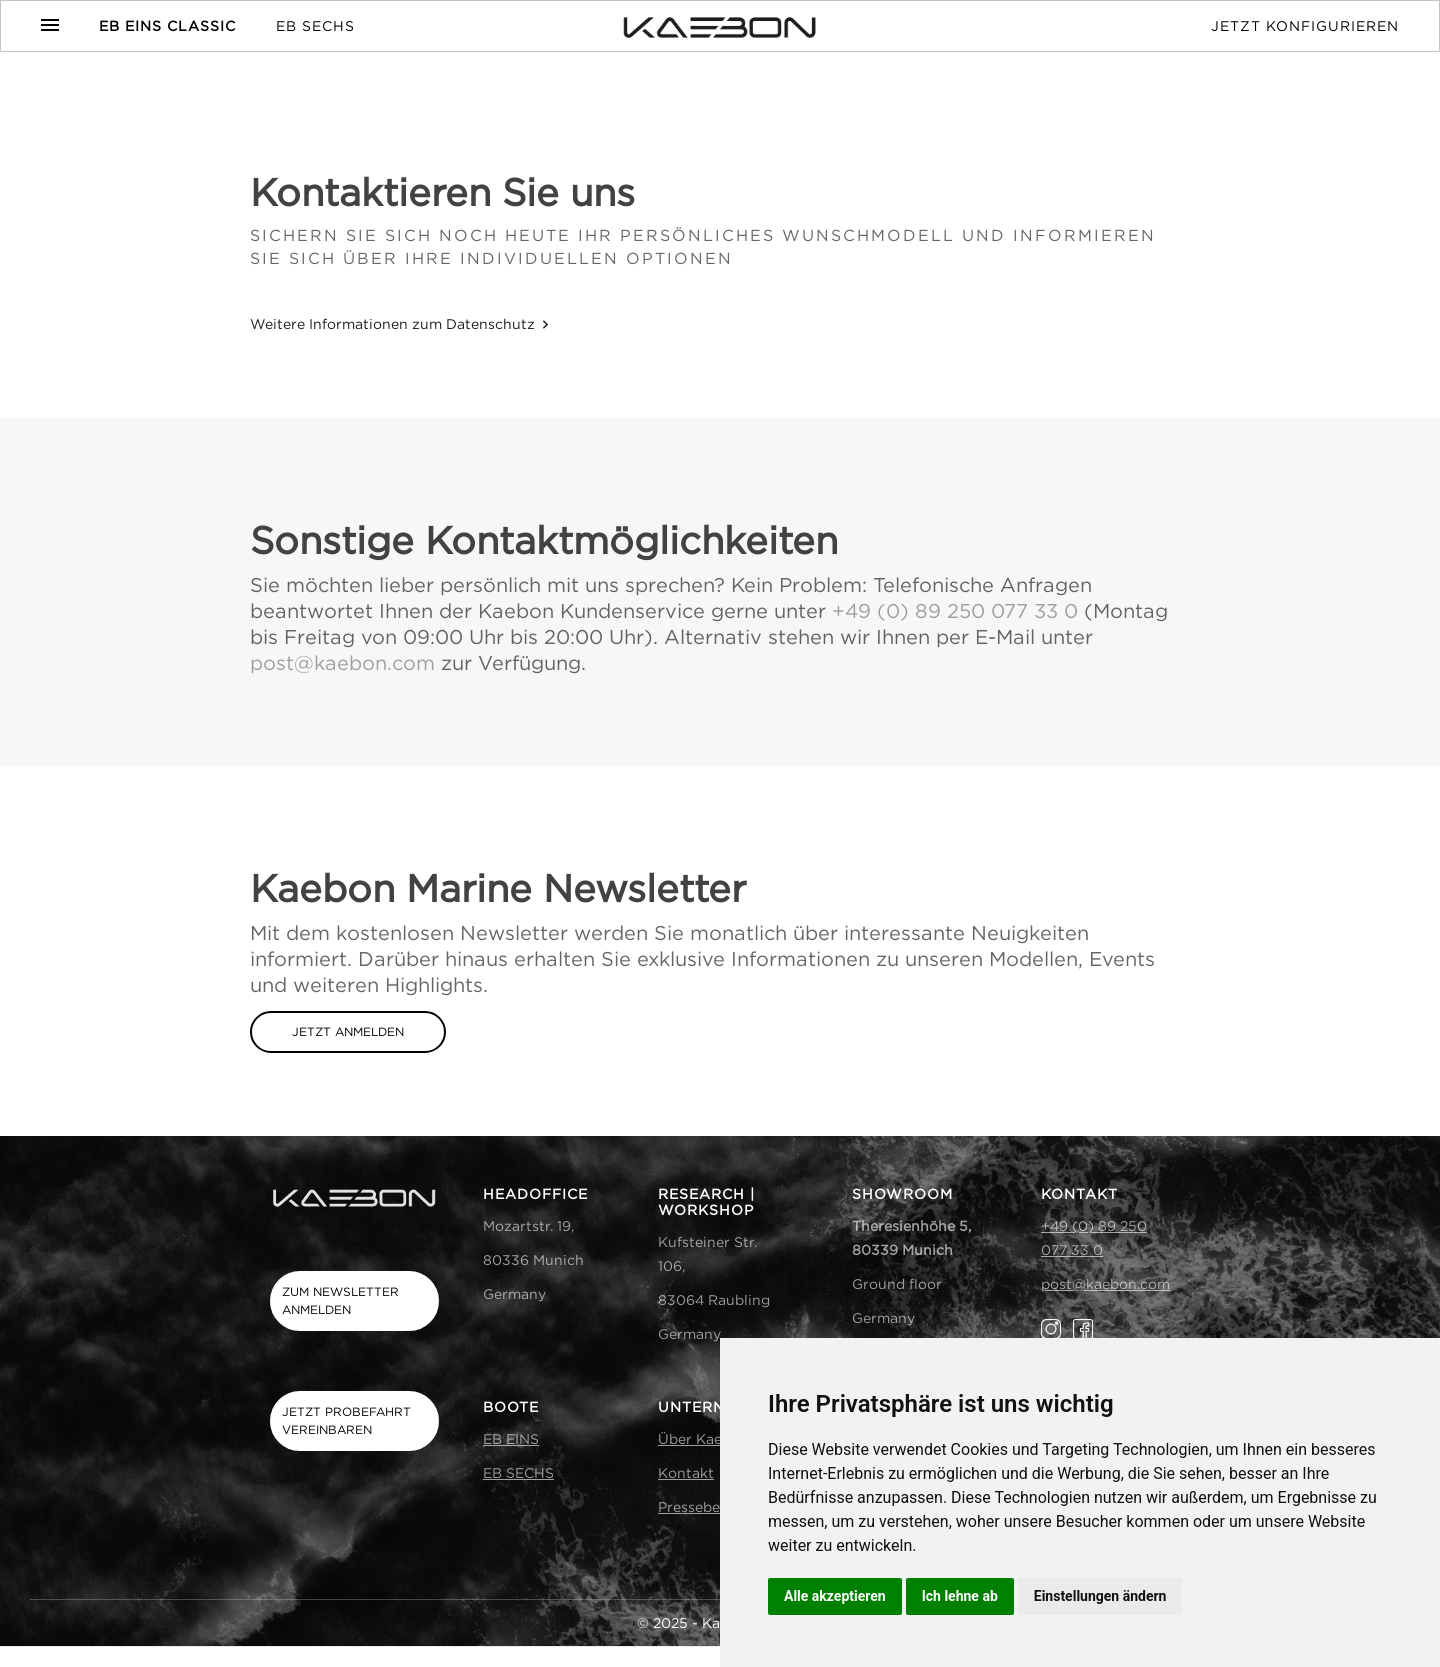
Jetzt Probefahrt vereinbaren (346, 1420)
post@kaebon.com (342, 662)
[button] (60, 25)
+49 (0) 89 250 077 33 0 (955, 610)
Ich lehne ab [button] (960, 1596)
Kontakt (686, 1472)
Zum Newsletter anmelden (340, 1300)
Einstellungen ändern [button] (1100, 1596)
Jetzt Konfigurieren (1305, 25)
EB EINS (511, 1438)
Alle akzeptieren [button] (835, 1596)
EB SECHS (315, 25)
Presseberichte (709, 1506)
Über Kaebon (703, 1438)
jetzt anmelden (348, 1031)
